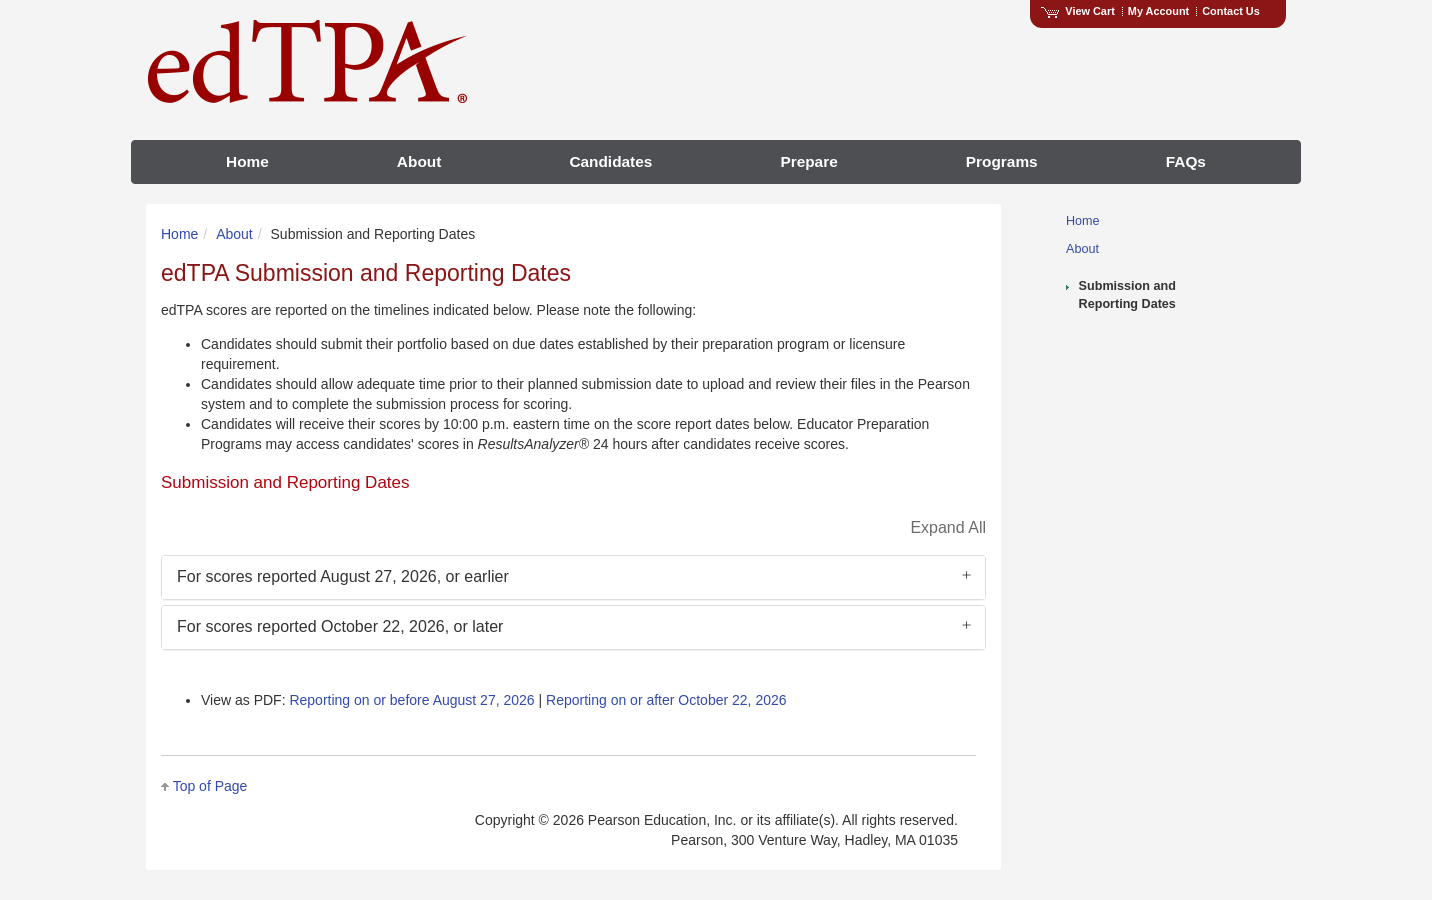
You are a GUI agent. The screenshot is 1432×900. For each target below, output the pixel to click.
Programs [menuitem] (1002, 161)
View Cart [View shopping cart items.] (1078, 11)
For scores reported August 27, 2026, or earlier (343, 576)
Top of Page (210, 786)
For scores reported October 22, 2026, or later (340, 626)
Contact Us (1231, 11)
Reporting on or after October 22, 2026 (666, 700)
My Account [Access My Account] (1158, 11)
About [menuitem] (419, 161)
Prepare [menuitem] (808, 161)
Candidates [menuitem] (610, 161)
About (1082, 249)
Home (1083, 221)
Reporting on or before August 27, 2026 (411, 700)
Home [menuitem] (247, 161)
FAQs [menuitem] (1186, 161)
